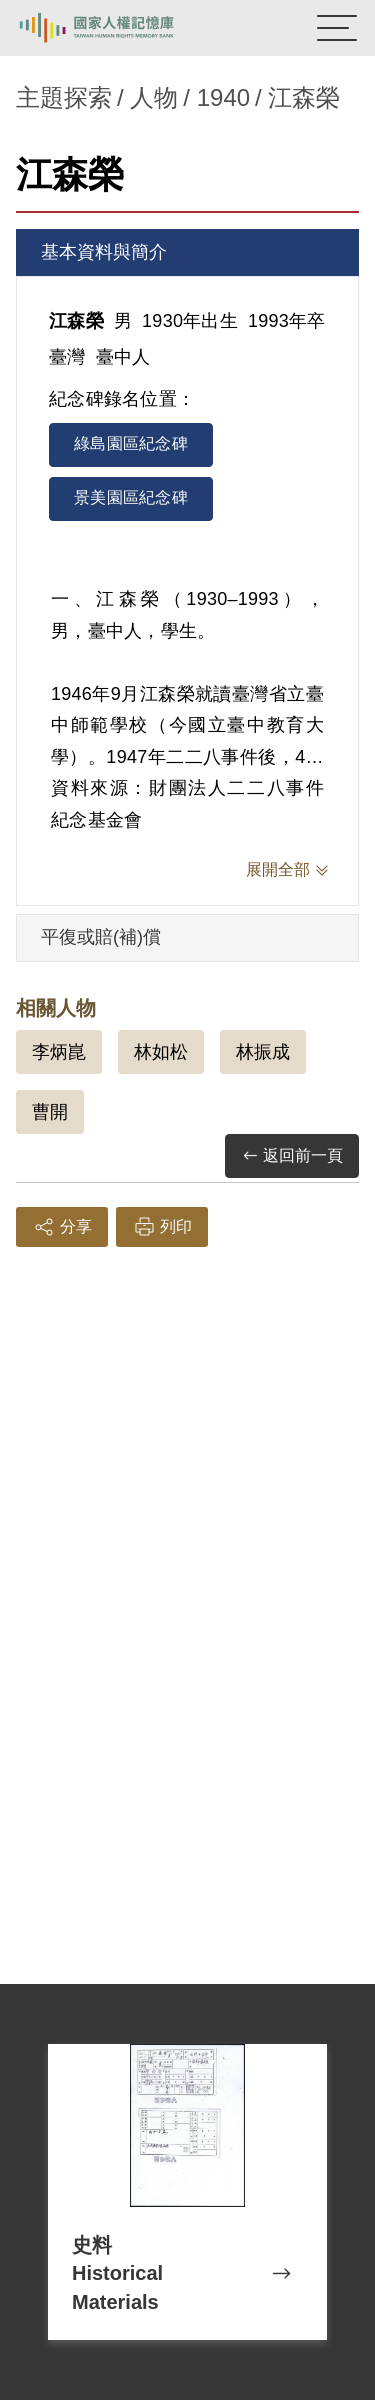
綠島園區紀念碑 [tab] (131, 443)
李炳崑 (59, 1052)
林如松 (161, 1052)
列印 (162, 1227)
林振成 (263, 1052)
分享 (62, 1227)
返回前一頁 (292, 1156)
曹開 (50, 1112)
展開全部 (278, 869)
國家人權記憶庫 (117, 28)
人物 (154, 97)
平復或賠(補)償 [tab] (101, 937)
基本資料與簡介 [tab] (104, 252)
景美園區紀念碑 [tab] (131, 497)
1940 (223, 97)
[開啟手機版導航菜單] (337, 28)
